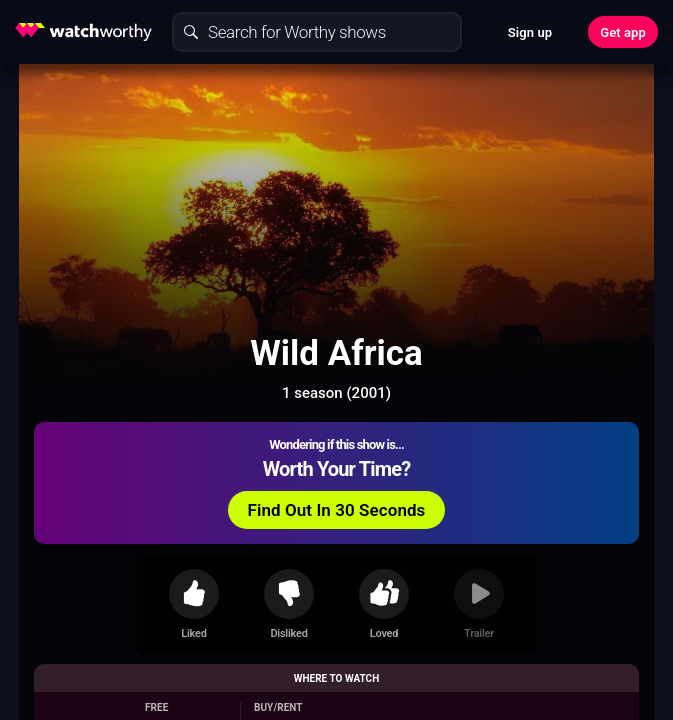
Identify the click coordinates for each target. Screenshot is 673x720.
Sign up (530, 32)
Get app (623, 32)
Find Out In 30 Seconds (337, 510)
